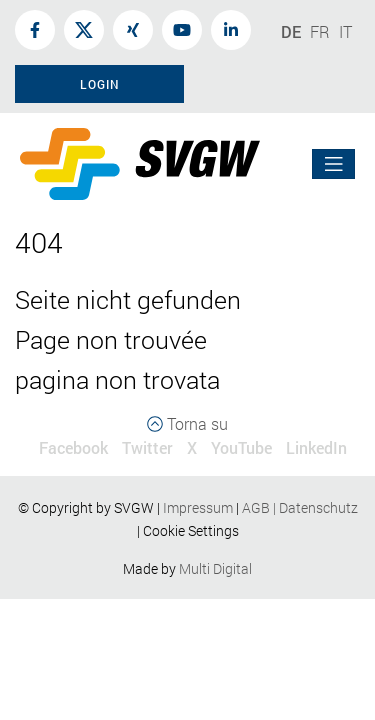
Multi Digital (215, 568)
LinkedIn (316, 447)
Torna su (187, 423)
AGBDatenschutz (300, 507)
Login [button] (100, 84)
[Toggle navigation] (334, 164)
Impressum (198, 507)
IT (345, 31)
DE (291, 31)
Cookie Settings (191, 530)
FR (320, 31)
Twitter (147, 447)
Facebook (73, 447)
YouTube (241, 447)
